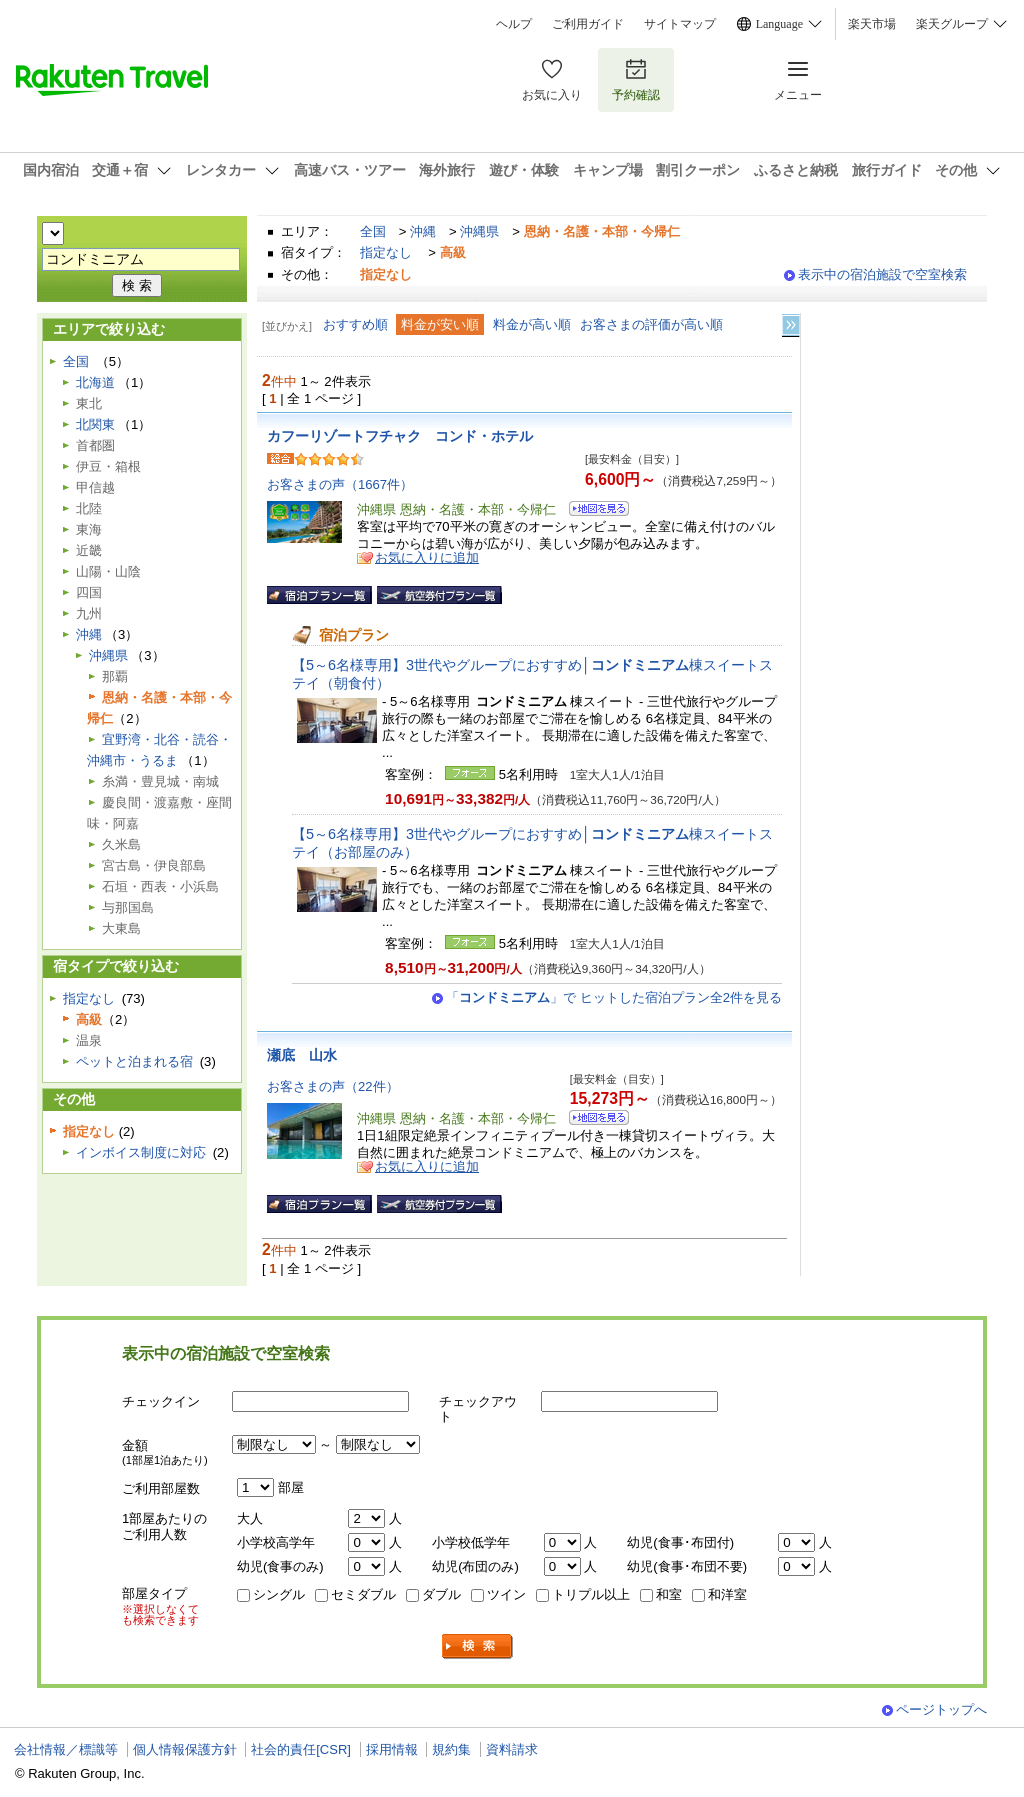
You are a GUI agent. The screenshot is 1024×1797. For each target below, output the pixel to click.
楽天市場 (872, 24)
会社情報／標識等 (66, 1749)
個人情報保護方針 (185, 1749)
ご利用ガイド (588, 24)
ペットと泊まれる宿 (134, 1061)
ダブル (441, 1594)
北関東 (95, 424)
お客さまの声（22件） (333, 1086)
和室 (669, 1594)
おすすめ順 (355, 324)
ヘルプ (514, 24)
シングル (279, 1594)
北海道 (95, 382)
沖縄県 (479, 231)
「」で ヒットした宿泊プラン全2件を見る (614, 997)
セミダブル (363, 1594)
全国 (373, 231)
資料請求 (512, 1749)
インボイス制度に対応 (141, 1152)
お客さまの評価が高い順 (651, 324)
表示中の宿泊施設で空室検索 (882, 274)
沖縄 (423, 231)
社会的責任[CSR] (301, 1749)
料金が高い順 (532, 324)
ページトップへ (941, 1709)
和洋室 (727, 1594)
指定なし (386, 252)
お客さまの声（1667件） (340, 484)
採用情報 (392, 1749)
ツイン (506, 1594)
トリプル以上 (591, 1594)
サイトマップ (680, 24)
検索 (478, 1646)
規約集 (451, 1749)
